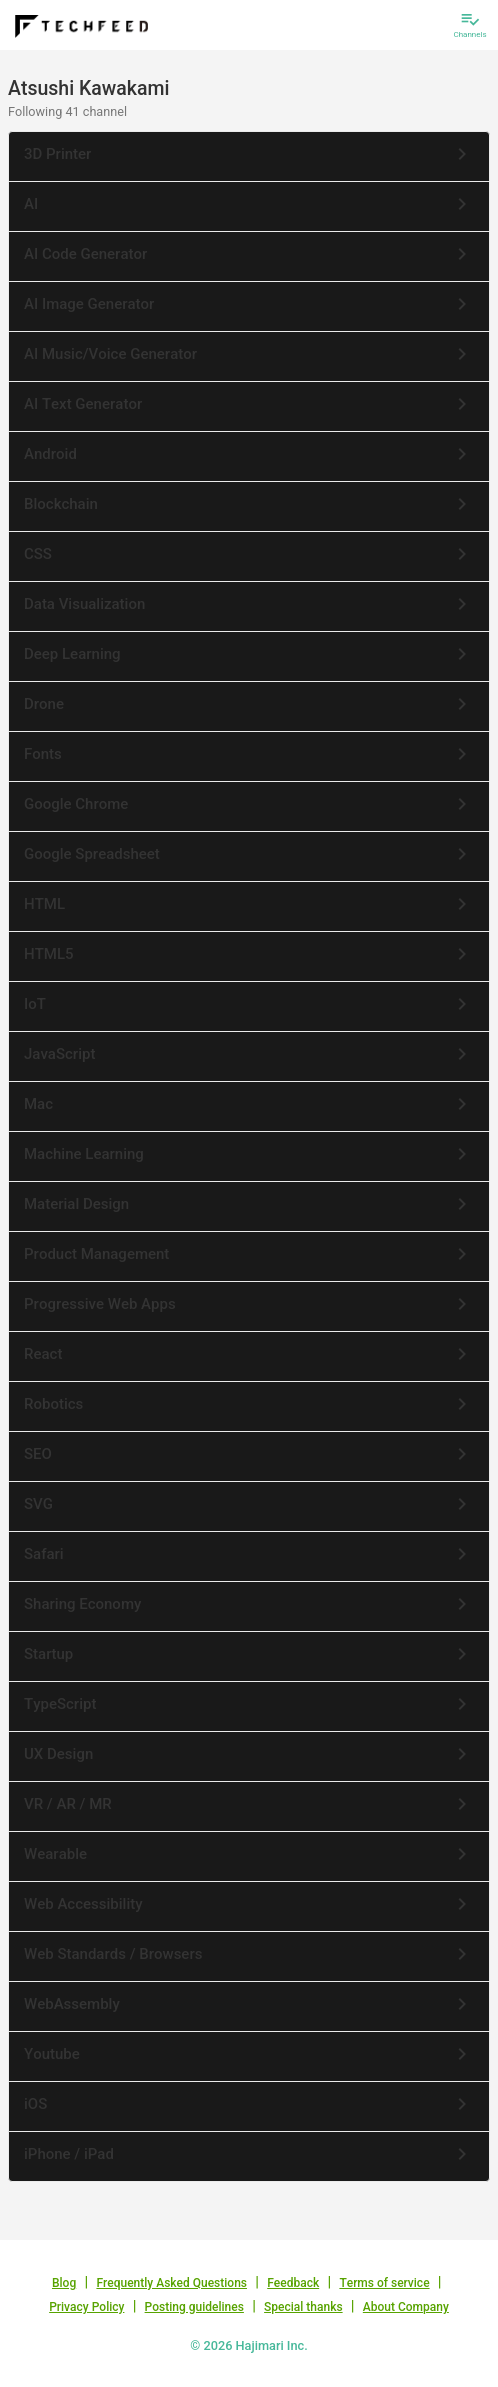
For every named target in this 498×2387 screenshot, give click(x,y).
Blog (64, 2283)
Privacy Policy (86, 2307)
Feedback (293, 2283)
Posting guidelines (194, 2307)
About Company (406, 2307)
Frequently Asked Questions (171, 2283)
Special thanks (303, 2307)
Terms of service (384, 2283)
